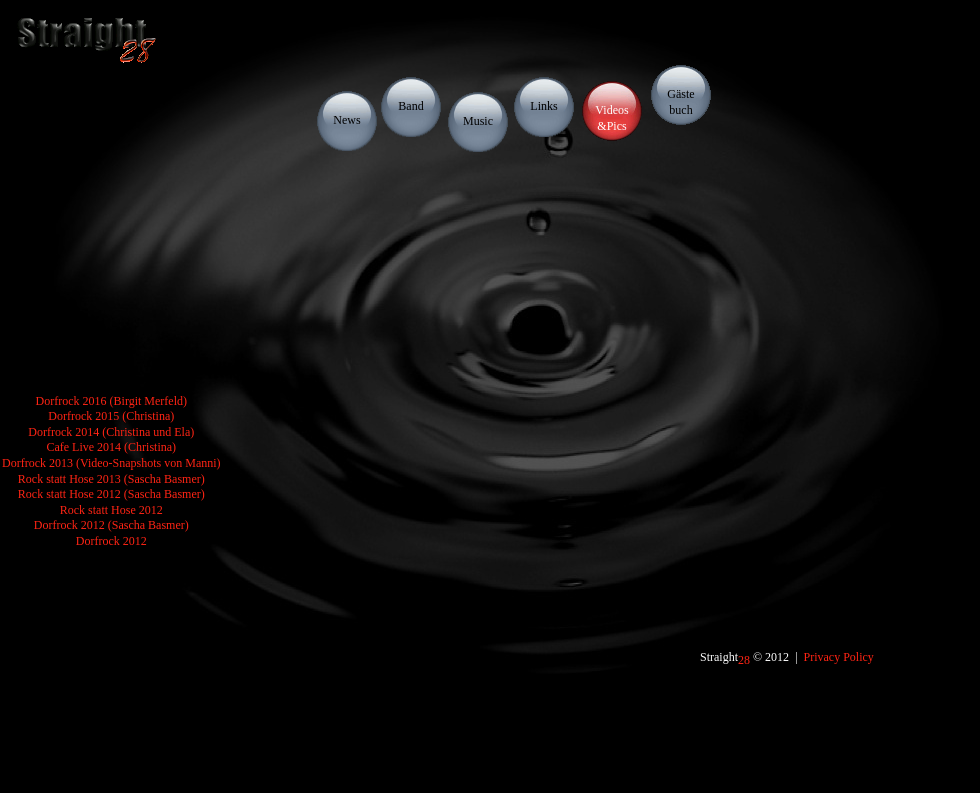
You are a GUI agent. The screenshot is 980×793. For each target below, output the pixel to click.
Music (478, 121)
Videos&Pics (611, 118)
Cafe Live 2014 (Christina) (111, 447)
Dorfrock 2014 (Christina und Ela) (111, 432)
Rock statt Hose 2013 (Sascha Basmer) (111, 479)
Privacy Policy (839, 657)
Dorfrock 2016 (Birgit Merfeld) (111, 401)
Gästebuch (680, 102)
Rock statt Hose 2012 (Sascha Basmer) (111, 494)
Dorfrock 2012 (111, 541)
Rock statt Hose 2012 (111, 510)
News (346, 120)
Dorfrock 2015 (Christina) (111, 416)
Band (410, 106)
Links (543, 106)
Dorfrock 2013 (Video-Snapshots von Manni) (111, 463)
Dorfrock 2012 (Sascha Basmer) (111, 525)
